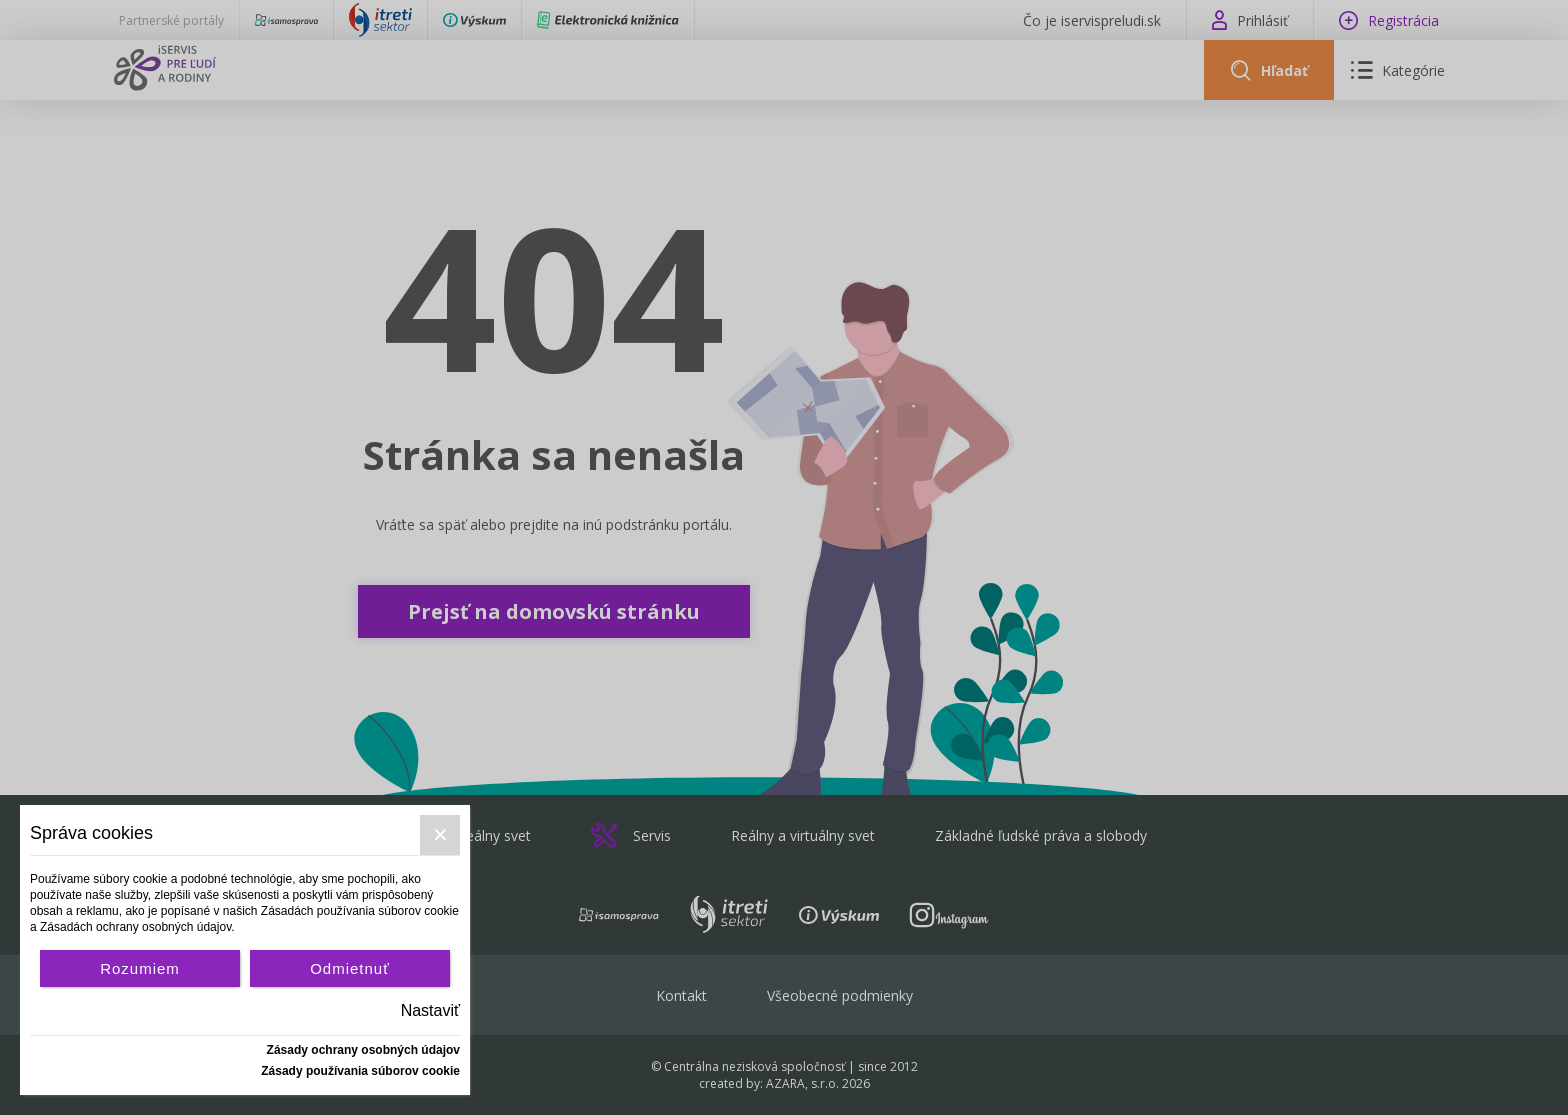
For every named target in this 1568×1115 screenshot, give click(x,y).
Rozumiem (140, 968)
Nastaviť (430, 1010)
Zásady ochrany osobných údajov (363, 1050)
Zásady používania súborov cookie (360, 1071)
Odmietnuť (350, 968)
